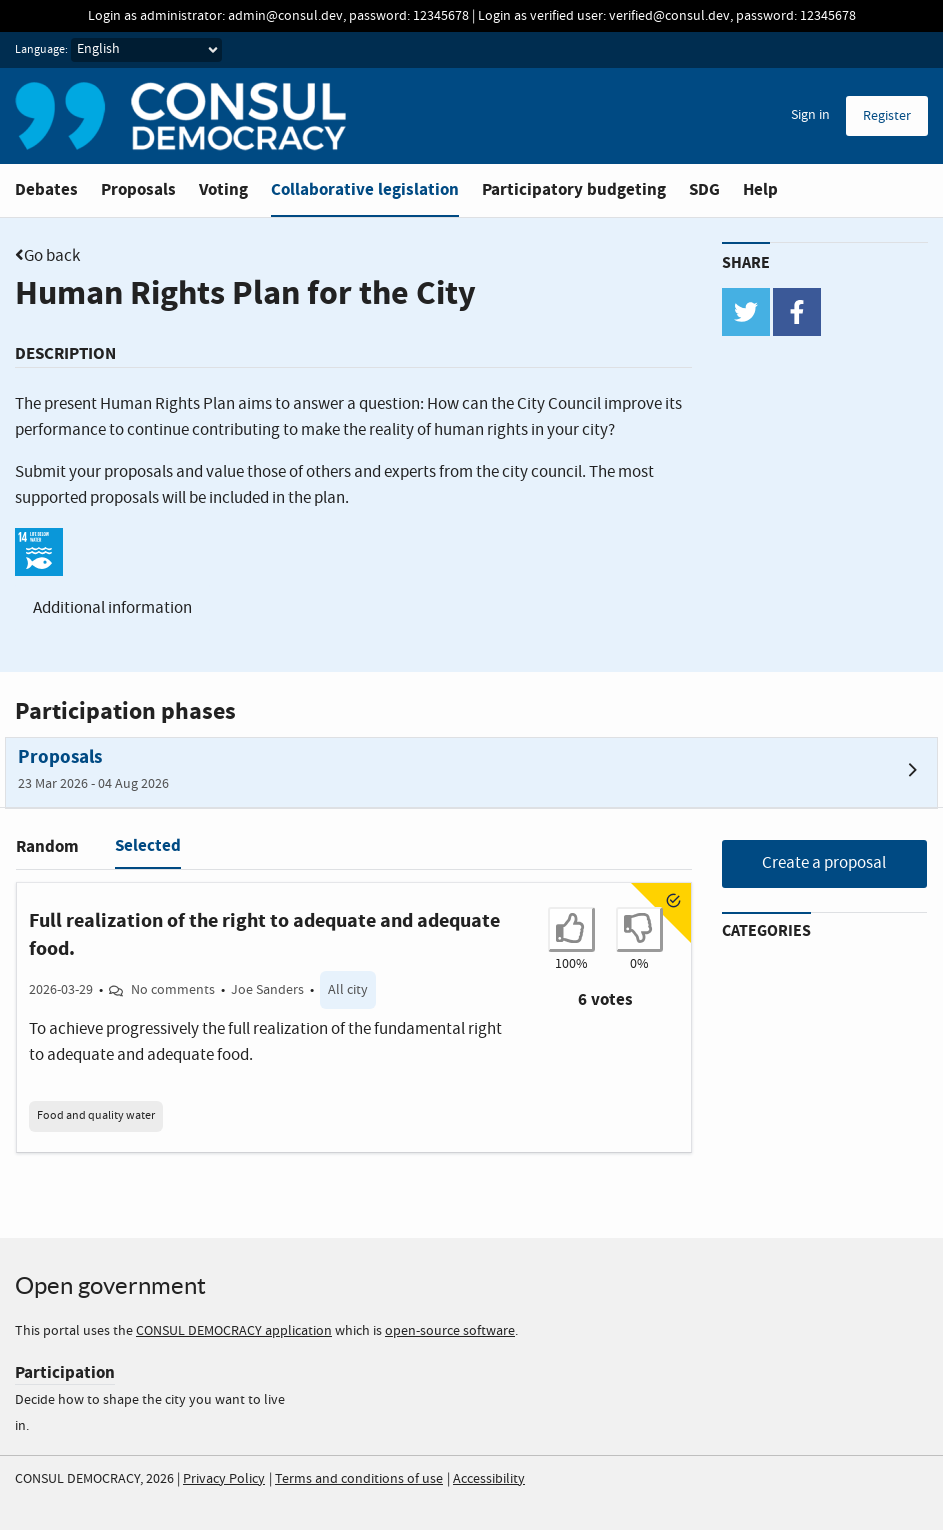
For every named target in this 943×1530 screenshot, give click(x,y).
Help (760, 189)
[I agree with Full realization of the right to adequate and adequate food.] (571, 929)
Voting (223, 189)
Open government (110, 1285)
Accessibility (489, 1479)
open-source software (450, 1331)
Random (47, 846)
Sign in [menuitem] (810, 115)
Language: (41, 50)
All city (348, 990)
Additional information (112, 608)
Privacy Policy (224, 1479)
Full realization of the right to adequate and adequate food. (264, 935)
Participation (65, 1372)
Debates (46, 189)
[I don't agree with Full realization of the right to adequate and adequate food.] (639, 929)
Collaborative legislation (365, 189)
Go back (52, 256)
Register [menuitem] (887, 116)
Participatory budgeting (574, 189)
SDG (704, 189)
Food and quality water (96, 1116)
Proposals (138, 189)
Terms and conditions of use (359, 1479)
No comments (173, 990)
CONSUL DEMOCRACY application (234, 1331)
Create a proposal (824, 863)
